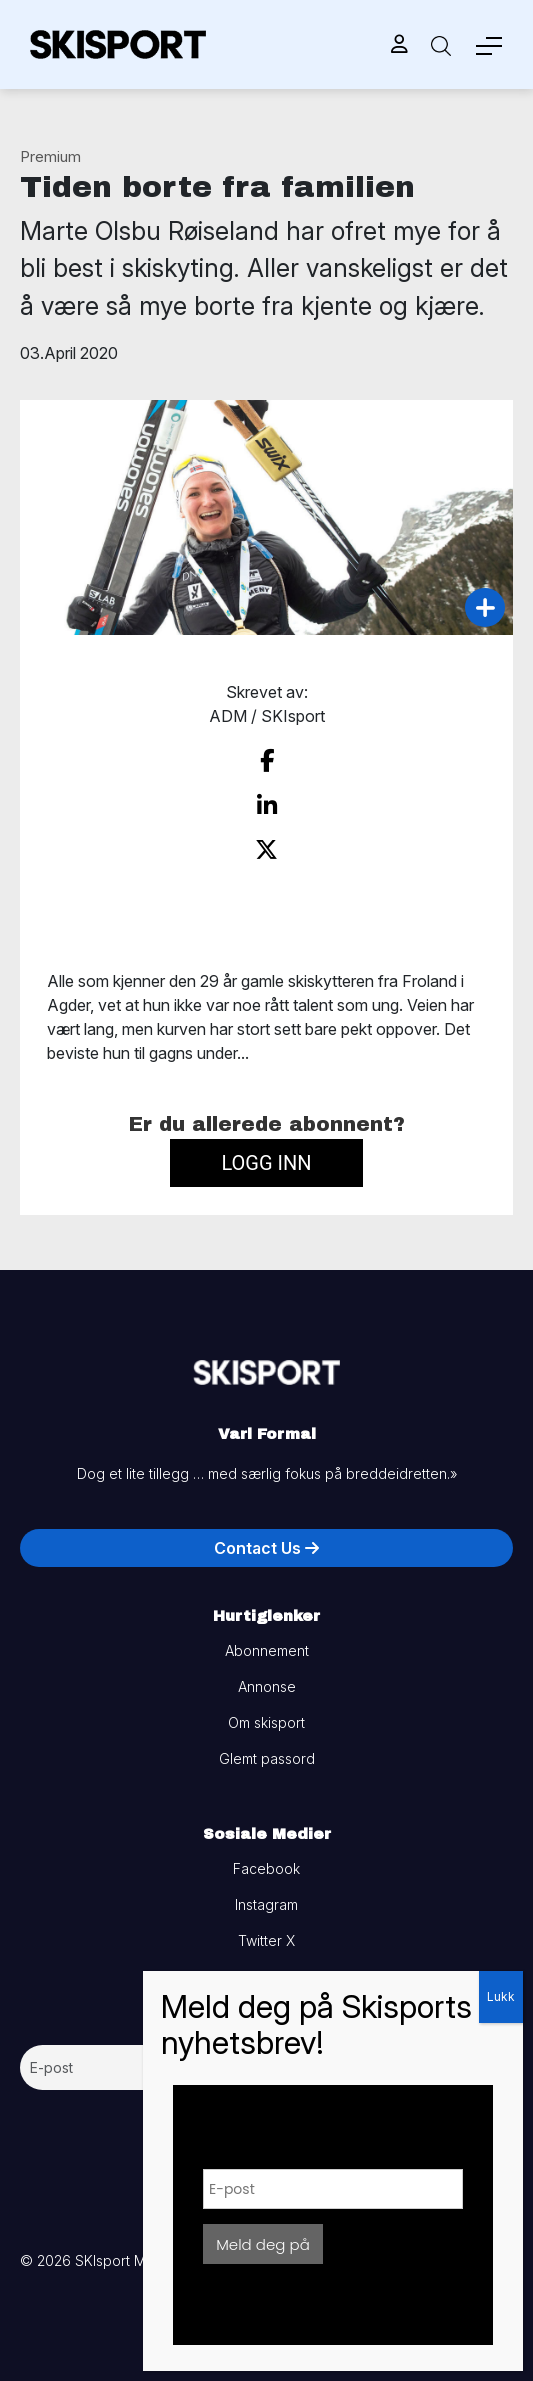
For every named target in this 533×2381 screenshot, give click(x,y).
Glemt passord (267, 1758)
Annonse (267, 1686)
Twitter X (266, 1940)
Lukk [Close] (501, 1996)
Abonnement (267, 1650)
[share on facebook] (267, 761)
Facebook (266, 1868)
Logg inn (266, 1163)
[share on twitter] (266, 850)
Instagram (266, 1904)
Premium (50, 156)
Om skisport (266, 1722)
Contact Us (266, 1548)
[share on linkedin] (267, 806)
